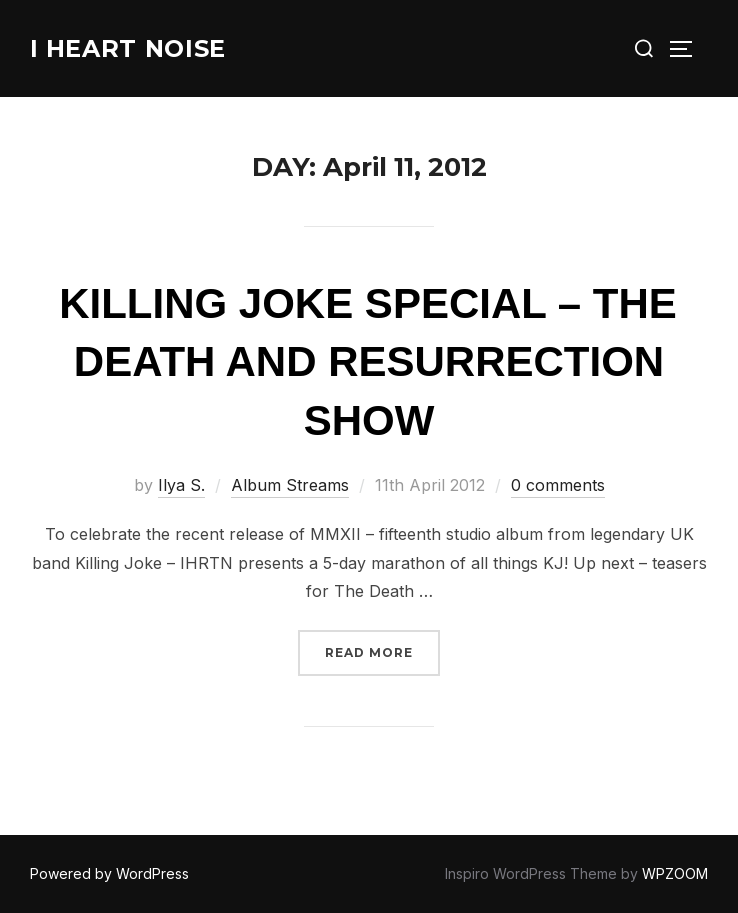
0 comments (558, 485)
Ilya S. (181, 485)
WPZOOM (675, 873)
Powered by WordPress (109, 873)
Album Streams (290, 485)
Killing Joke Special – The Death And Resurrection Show (368, 362)
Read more (382, 650)
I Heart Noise (137, 48)
